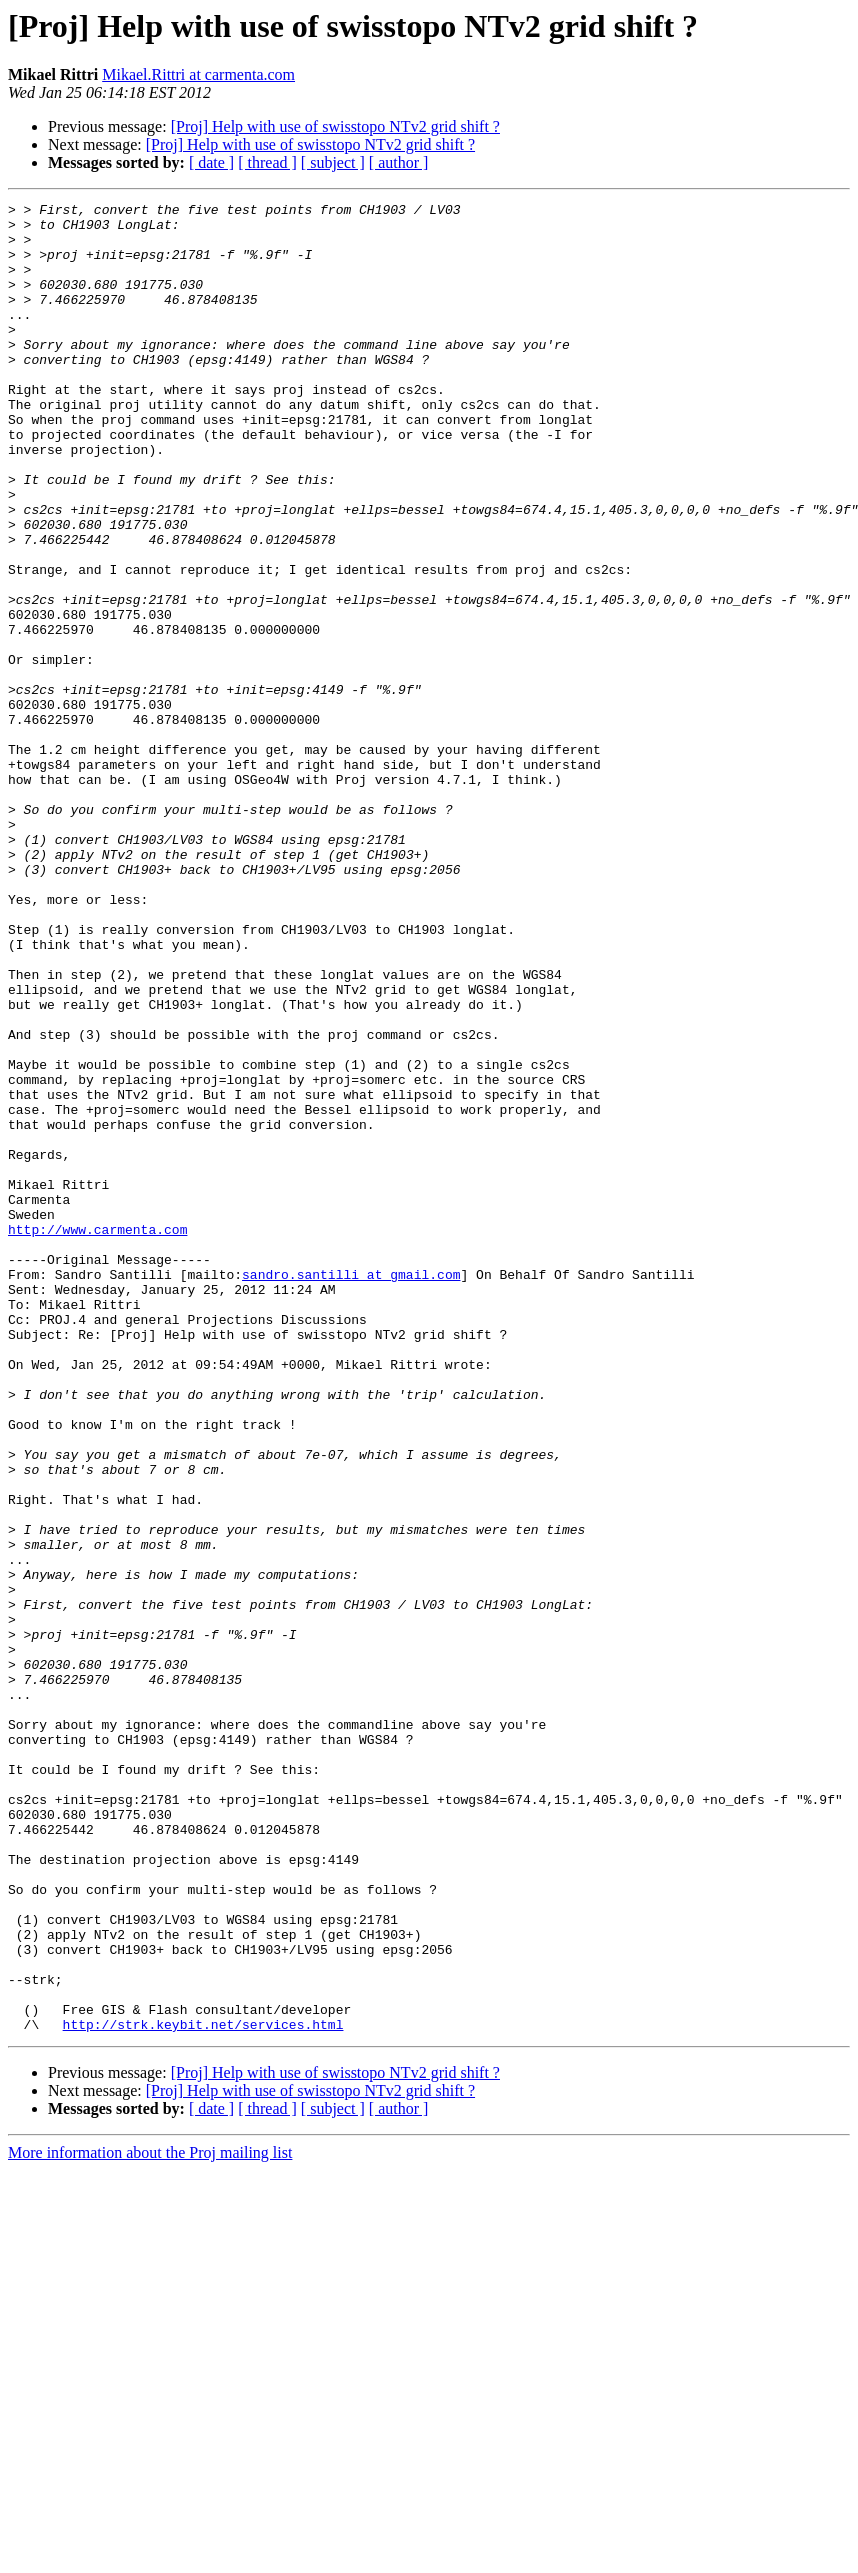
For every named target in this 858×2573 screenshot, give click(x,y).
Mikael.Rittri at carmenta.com (198, 74)
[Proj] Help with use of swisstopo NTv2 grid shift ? (335, 126)
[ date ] (211, 162)
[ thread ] (267, 162)
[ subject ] (333, 162)
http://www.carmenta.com (97, 1436)
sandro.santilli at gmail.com (351, 1490)
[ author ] (399, 162)
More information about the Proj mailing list (150, 2518)
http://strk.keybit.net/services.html (203, 2390)
